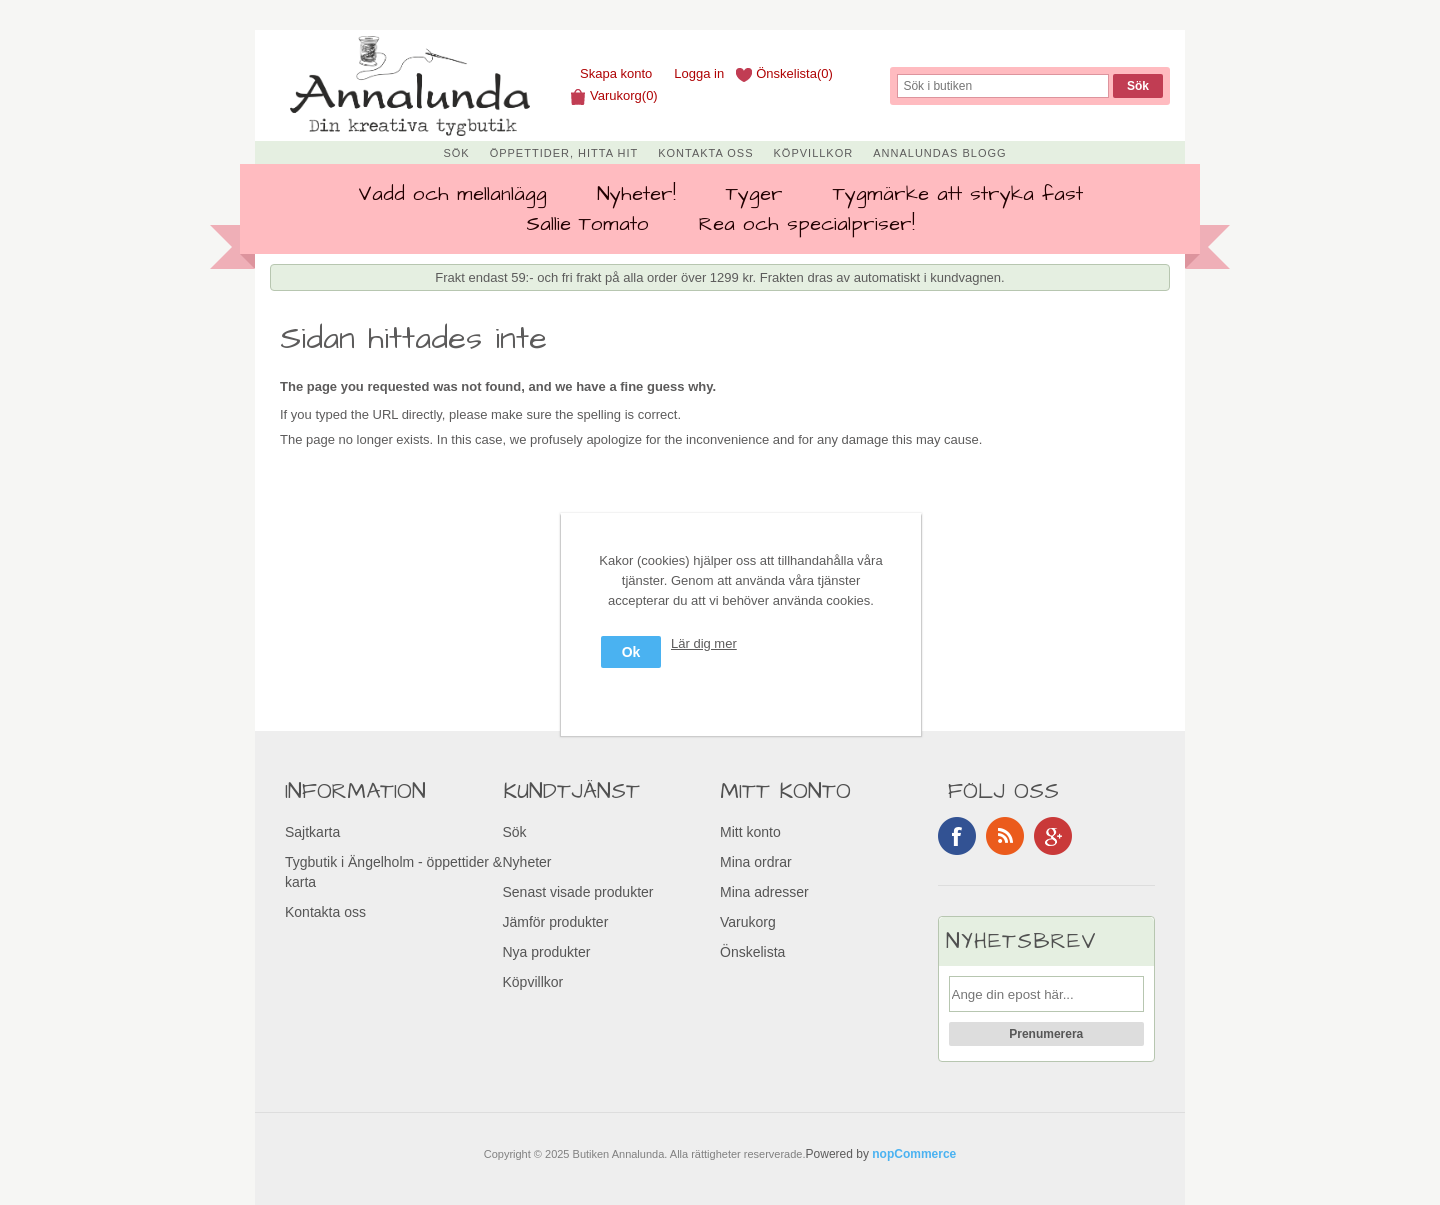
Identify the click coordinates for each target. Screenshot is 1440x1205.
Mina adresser (764, 892)
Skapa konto (616, 73)
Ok (631, 652)
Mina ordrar (756, 862)
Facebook (957, 836)
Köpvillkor (814, 153)
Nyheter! (636, 194)
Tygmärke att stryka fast (958, 194)
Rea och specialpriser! (807, 224)
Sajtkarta (312, 832)
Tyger (754, 194)
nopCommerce (914, 1154)
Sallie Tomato (587, 224)
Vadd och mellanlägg (452, 194)
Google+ (1053, 836)
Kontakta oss (705, 153)
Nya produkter (547, 952)
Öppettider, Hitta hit (564, 153)
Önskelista (752, 952)
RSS (1005, 836)
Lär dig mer (704, 643)
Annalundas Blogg (939, 153)
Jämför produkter (556, 922)
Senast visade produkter (578, 892)
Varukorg (748, 922)
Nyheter (527, 862)
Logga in (699, 73)
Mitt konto (750, 832)
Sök (456, 153)
